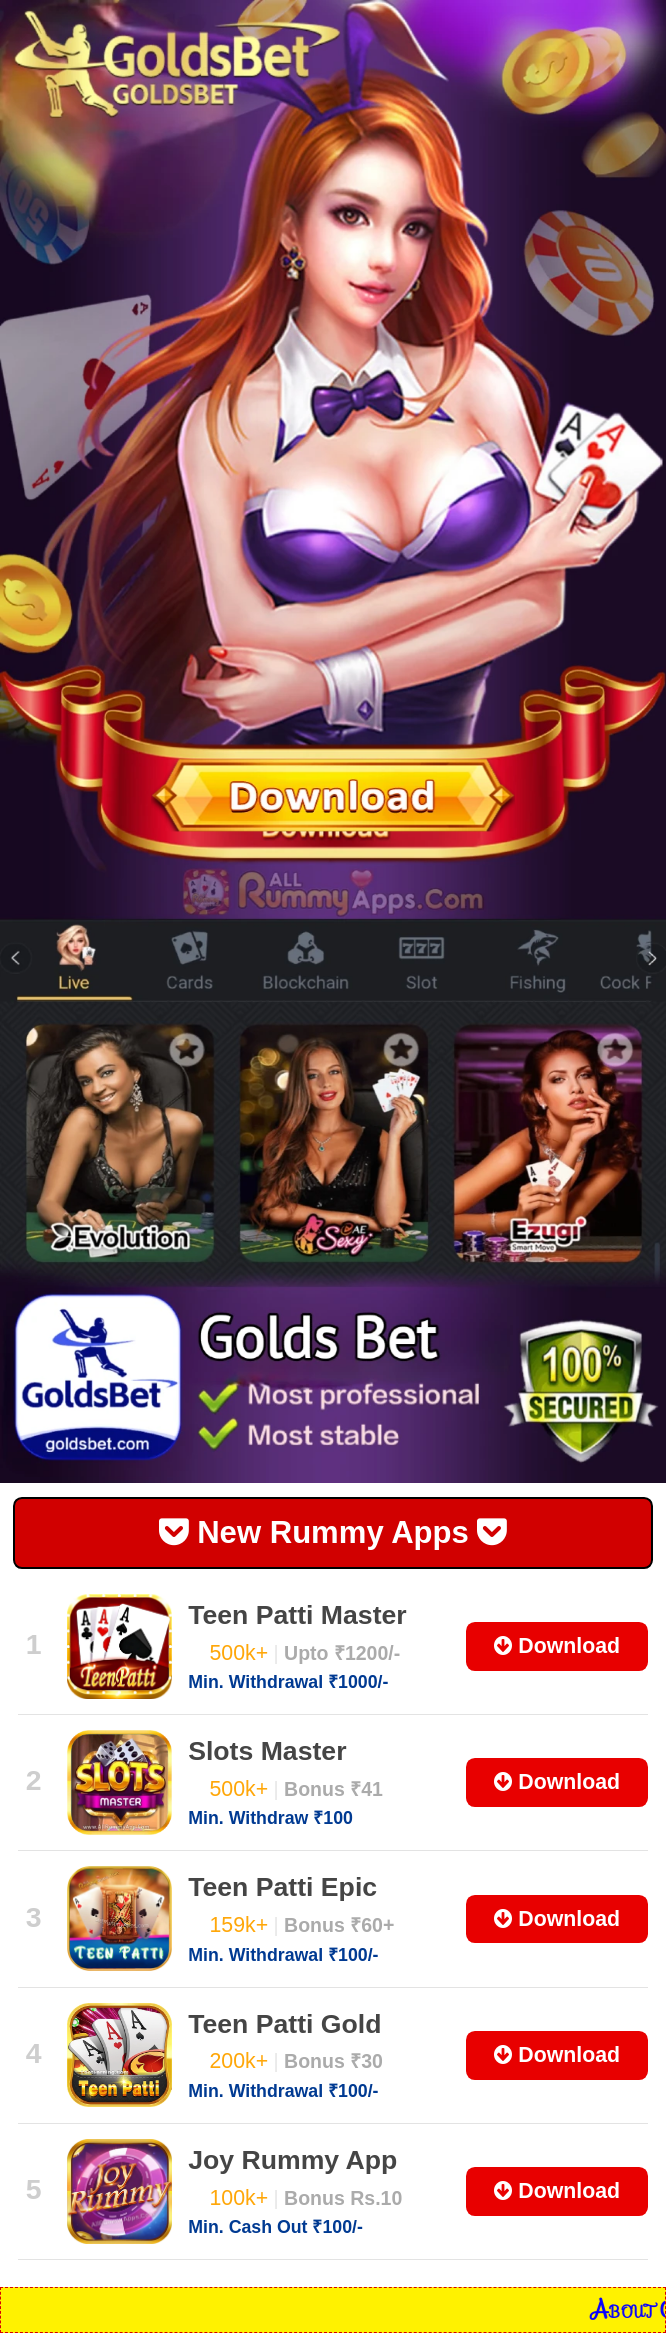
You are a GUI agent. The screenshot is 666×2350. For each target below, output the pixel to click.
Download (557, 1646)
